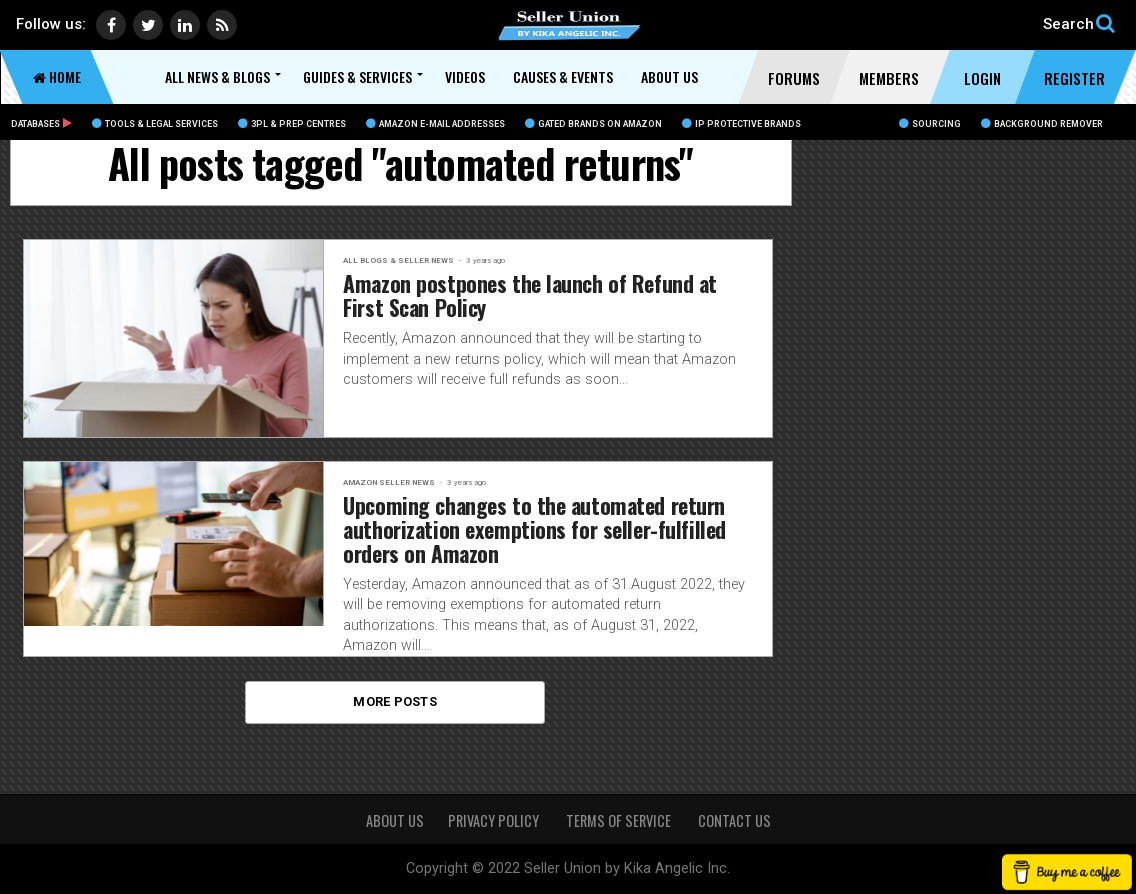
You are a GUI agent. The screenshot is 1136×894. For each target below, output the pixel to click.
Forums (794, 78)
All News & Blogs (217, 76)
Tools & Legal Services (155, 124)
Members (889, 78)
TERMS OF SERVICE (620, 820)
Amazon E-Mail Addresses (435, 124)
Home (57, 76)
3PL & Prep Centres (292, 124)
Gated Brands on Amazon (593, 124)
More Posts (395, 710)
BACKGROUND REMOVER (1042, 124)
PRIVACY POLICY (495, 820)
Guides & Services (357, 76)
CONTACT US (734, 820)
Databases (41, 124)
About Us (669, 76)
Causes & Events (563, 76)
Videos (465, 76)
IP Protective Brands (741, 124)
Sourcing (930, 124)
